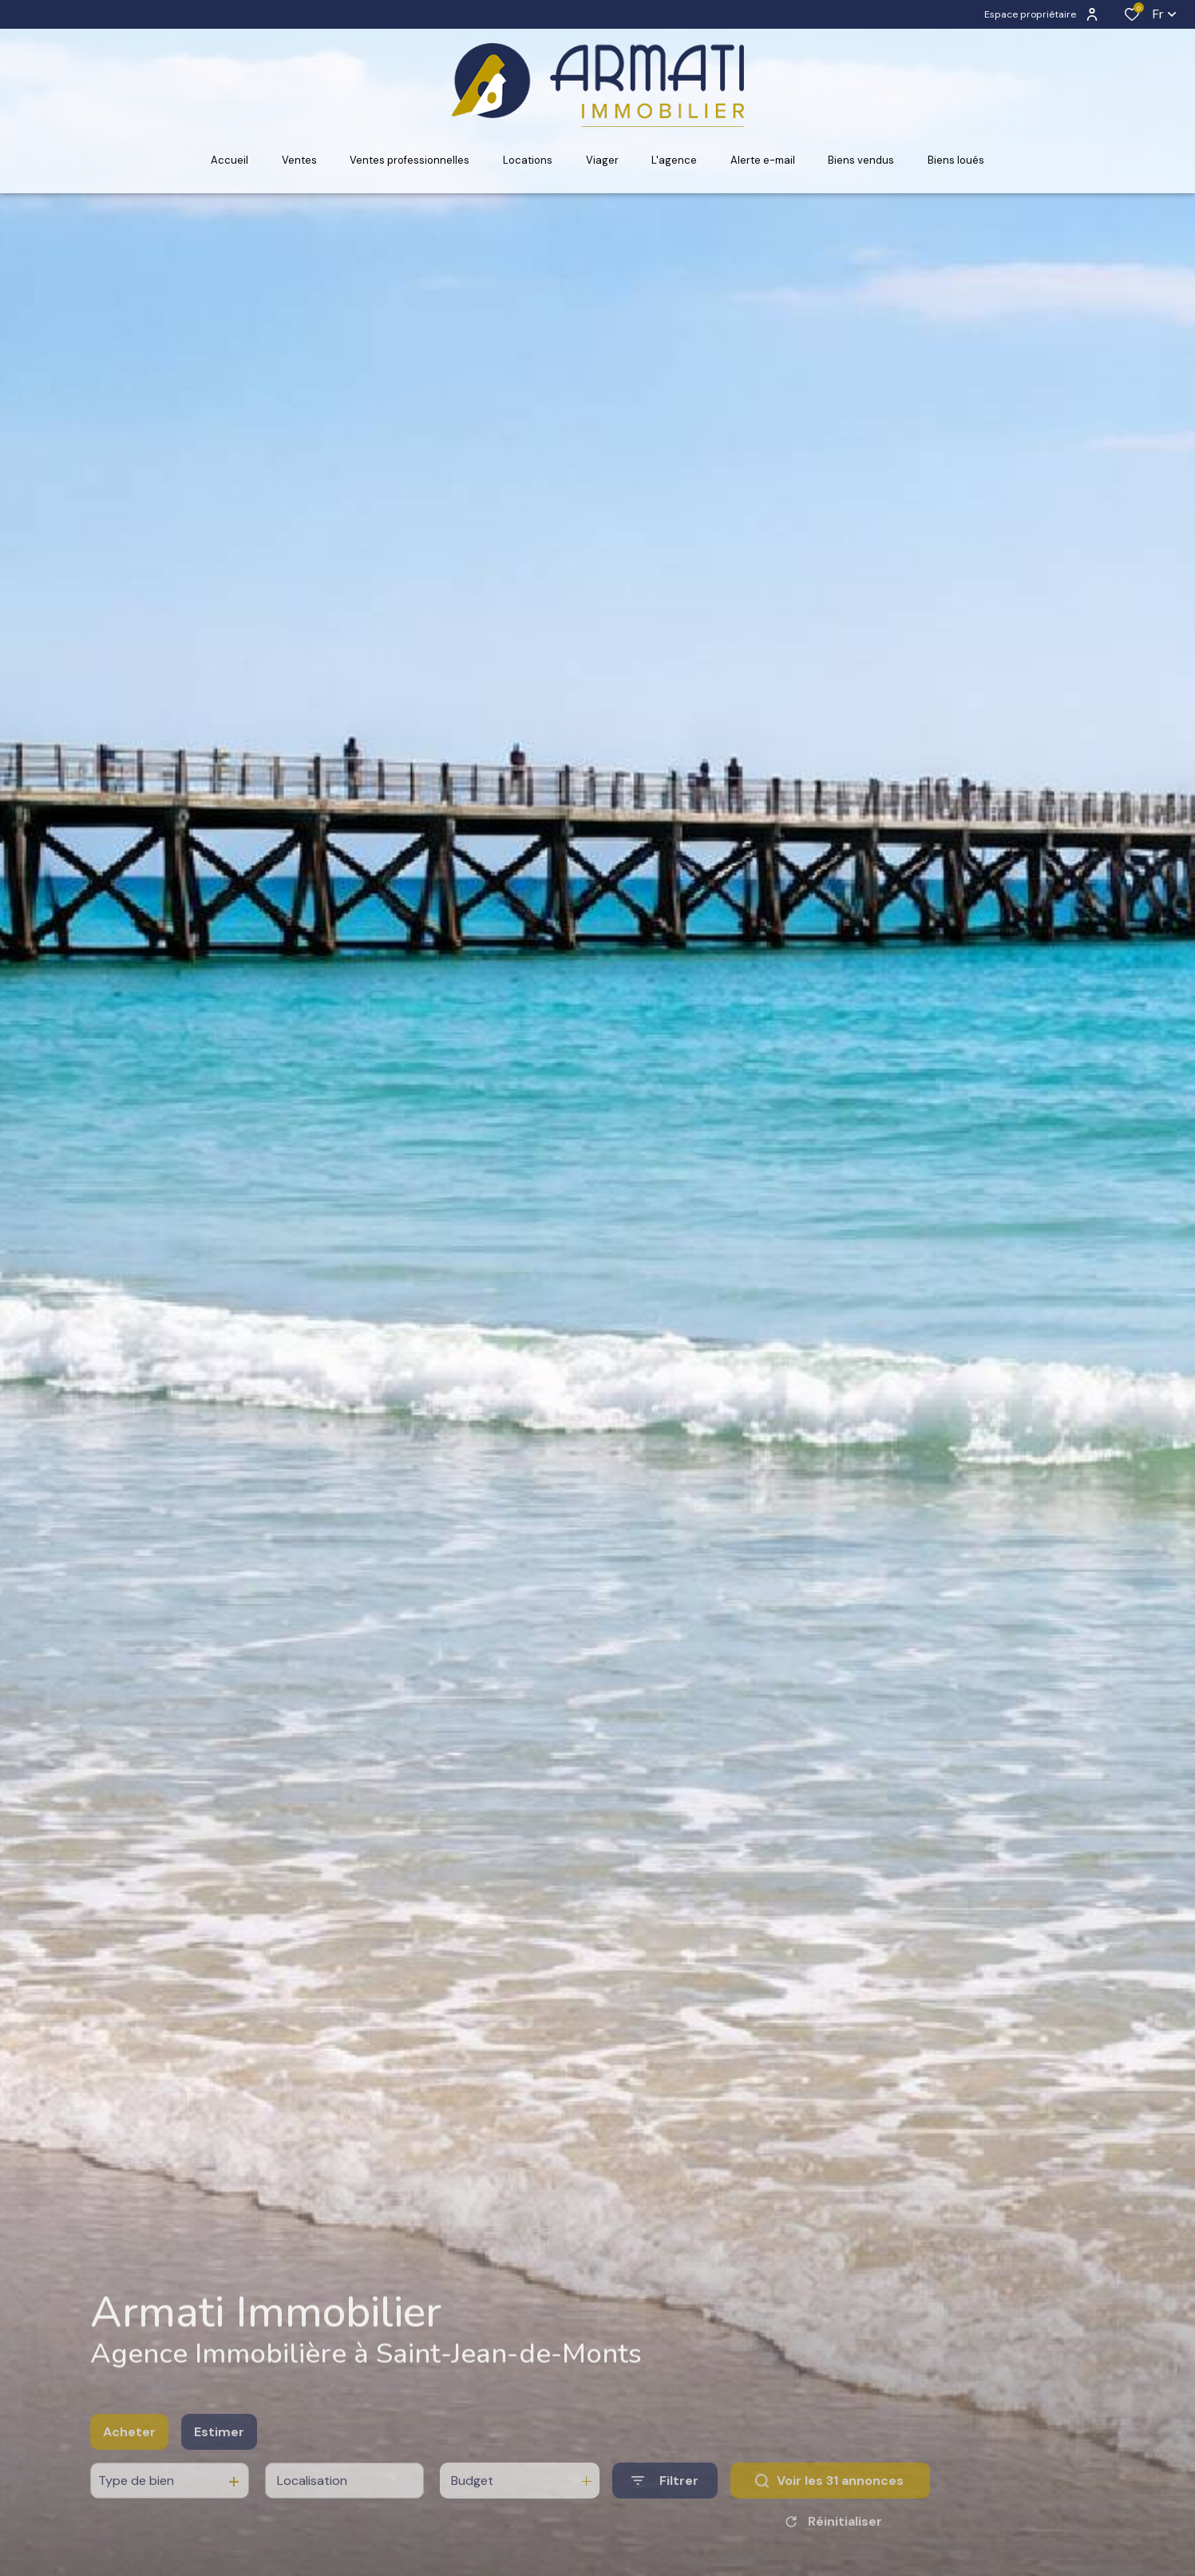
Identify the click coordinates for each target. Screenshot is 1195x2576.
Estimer (219, 2456)
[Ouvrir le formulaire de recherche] (665, 2505)
